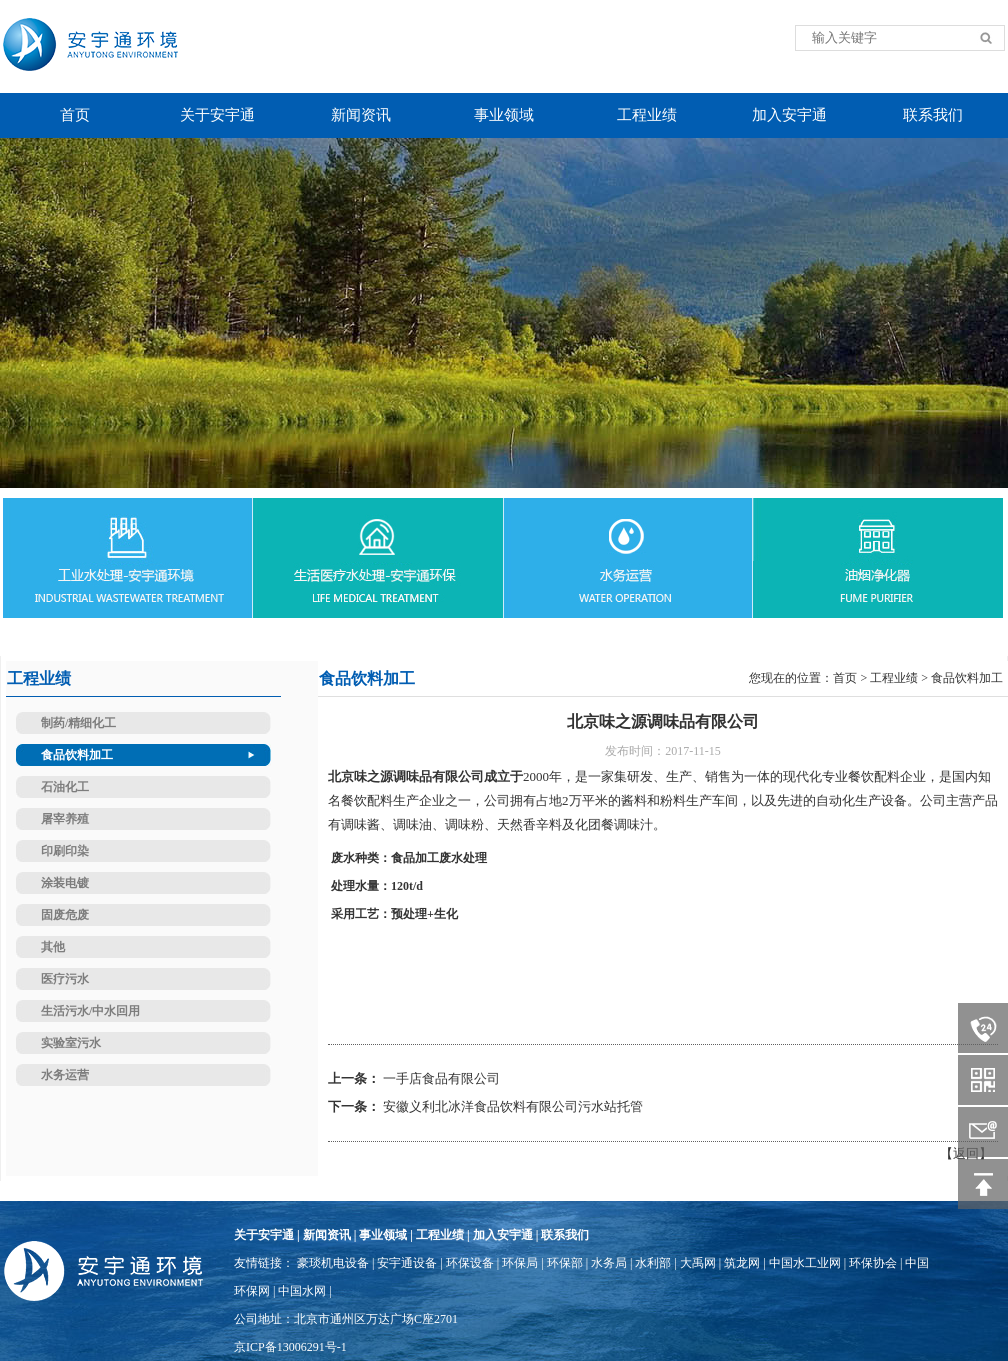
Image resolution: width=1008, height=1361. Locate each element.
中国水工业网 (805, 1263)
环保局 (520, 1263)
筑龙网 (742, 1263)
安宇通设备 (407, 1263)
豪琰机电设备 (333, 1263)
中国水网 (302, 1291)
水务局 (609, 1263)
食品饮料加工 (967, 678)
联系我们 (565, 1235)
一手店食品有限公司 (441, 1078)
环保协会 (873, 1263)
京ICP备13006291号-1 (290, 1347)
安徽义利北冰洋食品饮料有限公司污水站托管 (513, 1106)
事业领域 (383, 1235)
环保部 (565, 1263)
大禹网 (698, 1263)
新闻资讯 (327, 1235)
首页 (845, 678)
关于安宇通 (264, 1235)
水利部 (653, 1263)
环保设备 (470, 1263)
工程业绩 (894, 678)
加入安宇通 (503, 1235)
